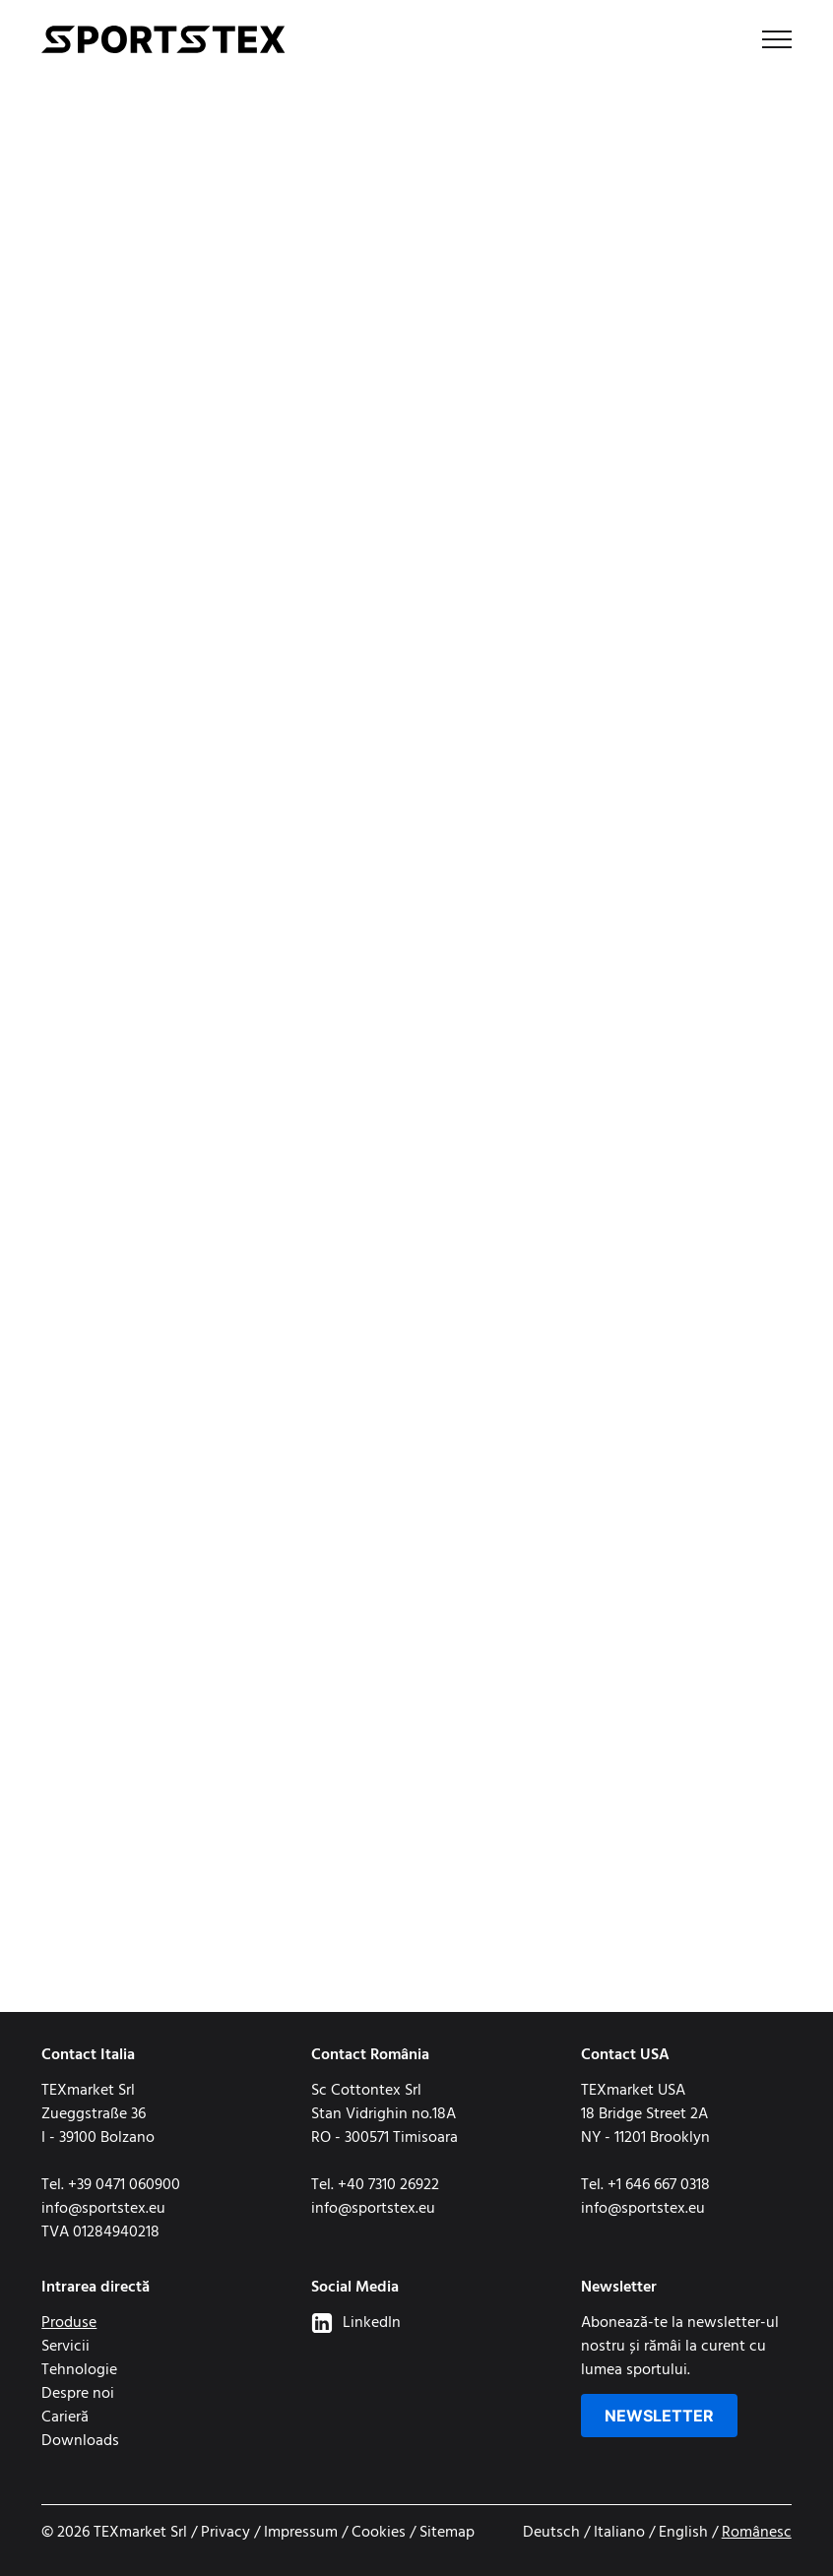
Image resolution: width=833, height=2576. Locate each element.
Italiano (619, 2533)
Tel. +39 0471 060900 (110, 2185)
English (683, 2533)
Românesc (757, 2533)
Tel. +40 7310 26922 (375, 2185)
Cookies (379, 2532)
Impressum (301, 2532)
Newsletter (659, 2415)
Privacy (225, 2532)
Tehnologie (79, 2370)
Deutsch (551, 2533)
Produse (68, 2323)
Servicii (65, 2346)
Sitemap (447, 2532)
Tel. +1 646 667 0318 (645, 2185)
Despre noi (77, 2394)
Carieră (65, 2417)
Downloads (80, 2441)
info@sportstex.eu (103, 2209)
